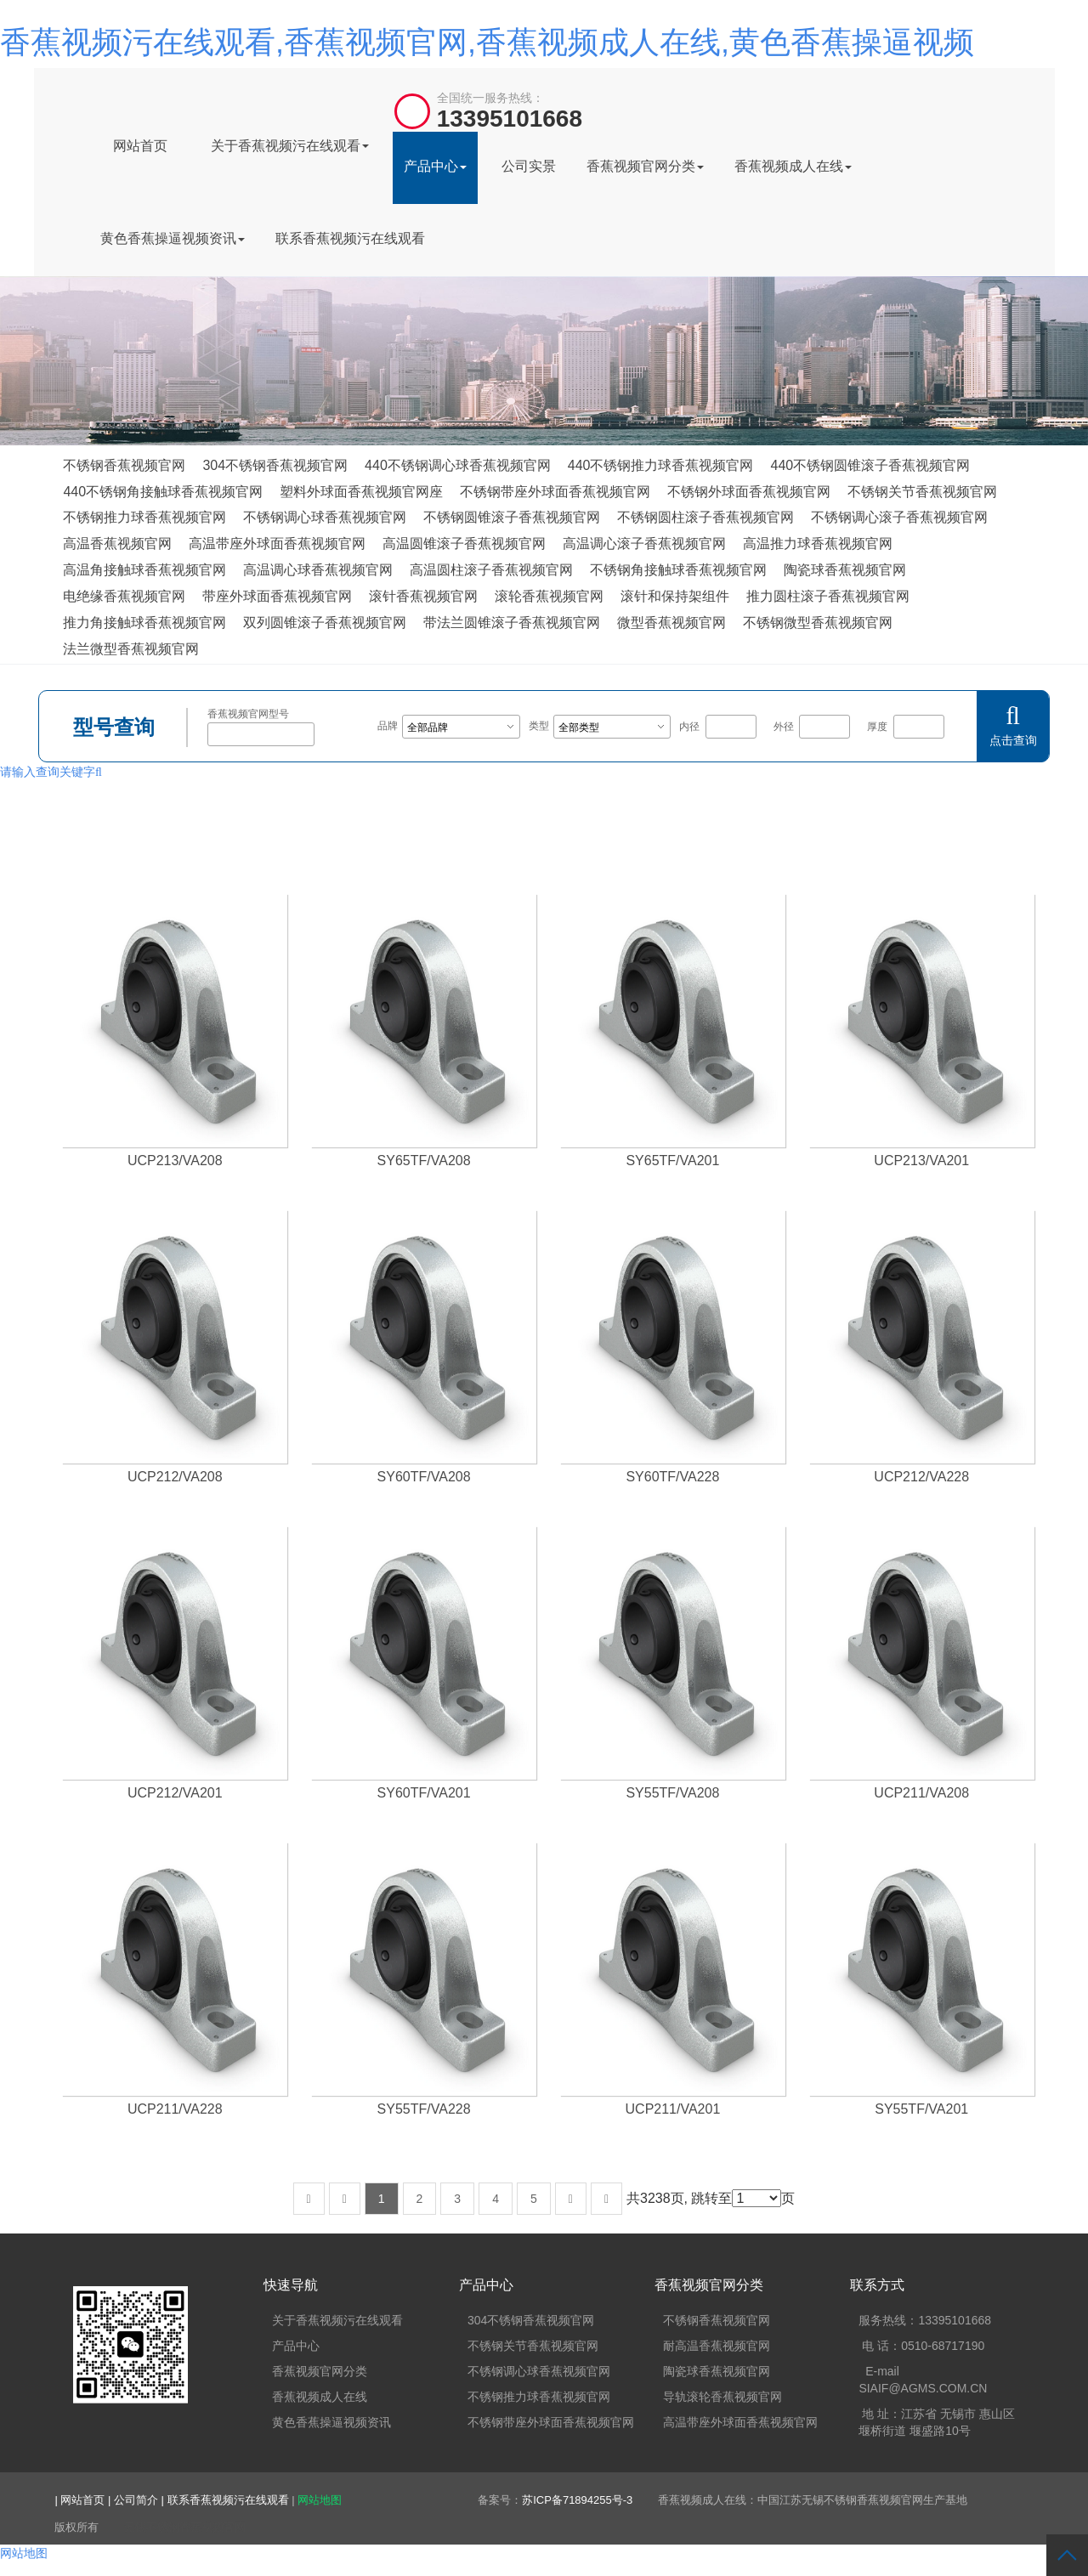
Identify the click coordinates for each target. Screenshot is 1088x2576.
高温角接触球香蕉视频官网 (144, 570)
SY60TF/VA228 (672, 1476)
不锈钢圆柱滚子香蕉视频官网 (705, 517)
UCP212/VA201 (175, 1793)
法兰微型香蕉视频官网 (131, 649)
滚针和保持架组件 (674, 596)
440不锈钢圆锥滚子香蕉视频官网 (870, 465)
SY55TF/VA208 (672, 1793)
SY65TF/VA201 (672, 1160)
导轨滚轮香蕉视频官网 (722, 2396)
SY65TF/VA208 (424, 1160)
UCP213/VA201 (921, 1160)
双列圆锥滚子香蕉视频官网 (324, 622)
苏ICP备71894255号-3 (577, 2500)
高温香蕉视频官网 (117, 543)
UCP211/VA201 (673, 2109)
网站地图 (320, 2500)
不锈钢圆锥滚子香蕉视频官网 (511, 517)
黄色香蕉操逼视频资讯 (172, 238)
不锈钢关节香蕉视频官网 (922, 491)
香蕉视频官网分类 (645, 166)
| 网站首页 (81, 2500)
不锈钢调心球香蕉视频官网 (324, 517)
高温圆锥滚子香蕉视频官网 (464, 543)
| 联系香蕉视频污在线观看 (227, 2500)
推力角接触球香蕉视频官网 (144, 622)
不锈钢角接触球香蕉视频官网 (678, 570)
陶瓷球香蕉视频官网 (845, 570)
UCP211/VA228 (175, 2109)
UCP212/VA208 (175, 1476)
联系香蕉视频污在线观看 (350, 238)
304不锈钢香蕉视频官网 (275, 465)
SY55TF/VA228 (424, 2109)
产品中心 (435, 166)
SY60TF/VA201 (424, 1793)
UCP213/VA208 (175, 1160)
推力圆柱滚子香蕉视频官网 (828, 596)
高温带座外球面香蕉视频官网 (277, 543)
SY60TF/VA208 (424, 1476)
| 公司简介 (135, 2500)
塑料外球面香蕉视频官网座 (361, 491)
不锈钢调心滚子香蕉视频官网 (899, 517)
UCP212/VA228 (921, 1476)
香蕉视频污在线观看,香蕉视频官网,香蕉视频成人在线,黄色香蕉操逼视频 (487, 42)
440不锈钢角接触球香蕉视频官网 (163, 491)
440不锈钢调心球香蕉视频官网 (458, 465)
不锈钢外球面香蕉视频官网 (748, 491)
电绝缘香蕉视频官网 (124, 596)
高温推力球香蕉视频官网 (817, 543)
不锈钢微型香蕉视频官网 (817, 622)
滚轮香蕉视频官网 (549, 596)
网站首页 (140, 146)
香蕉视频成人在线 (793, 166)
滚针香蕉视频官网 (423, 596)
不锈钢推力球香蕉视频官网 (144, 517)
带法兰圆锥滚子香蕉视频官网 (511, 622)
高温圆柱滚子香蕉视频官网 (491, 570)
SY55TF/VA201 (921, 2109)
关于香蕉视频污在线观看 (290, 146)
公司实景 (529, 166)
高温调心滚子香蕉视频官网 (644, 543)
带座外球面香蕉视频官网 (277, 596)
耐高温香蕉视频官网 (716, 2345)
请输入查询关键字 (51, 771)
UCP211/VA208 (921, 1793)
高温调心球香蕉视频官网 (318, 570)
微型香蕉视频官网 (671, 622)
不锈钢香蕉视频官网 (124, 465)
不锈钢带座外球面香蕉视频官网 (555, 491)
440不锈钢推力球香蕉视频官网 (661, 465)
